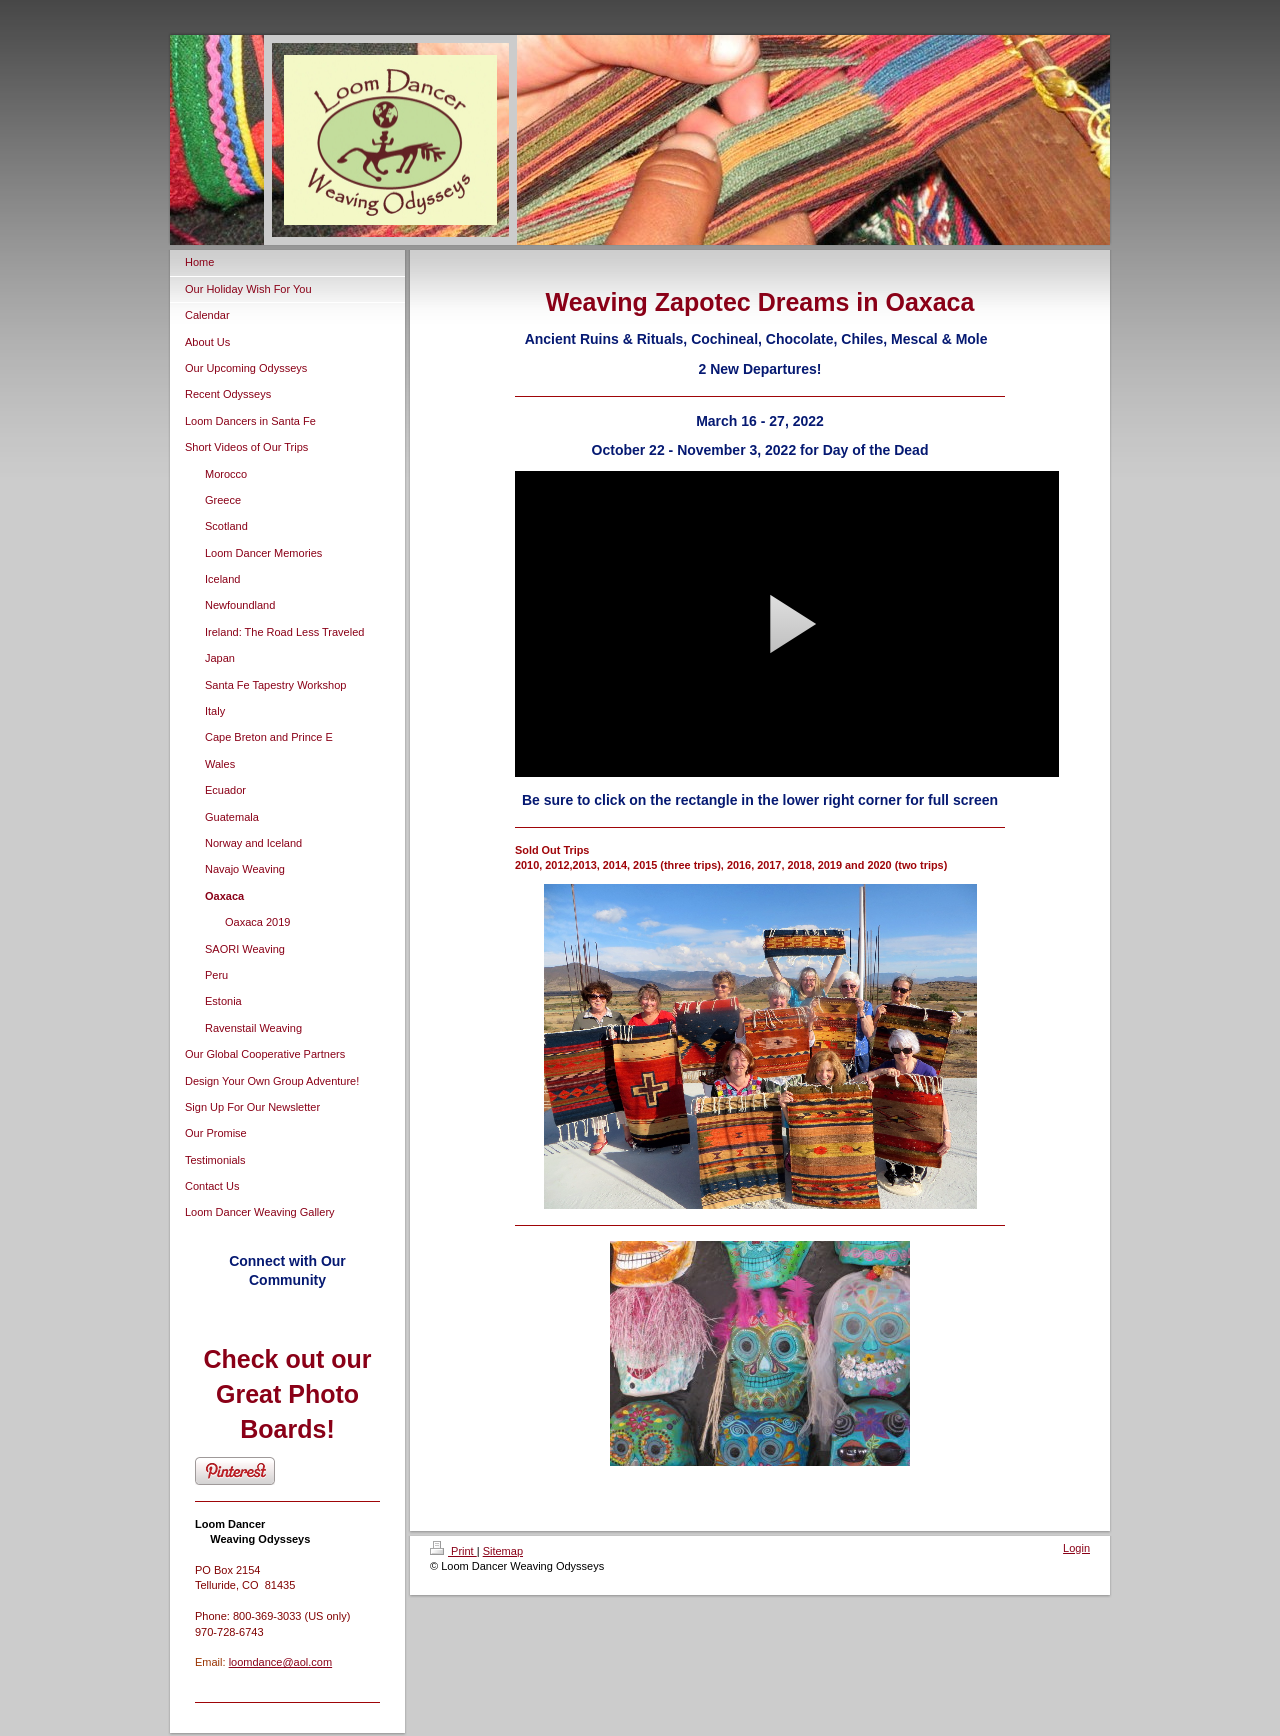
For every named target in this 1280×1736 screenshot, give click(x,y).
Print (453, 1551)
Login (1076, 1548)
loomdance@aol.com (281, 1662)
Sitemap (503, 1551)
